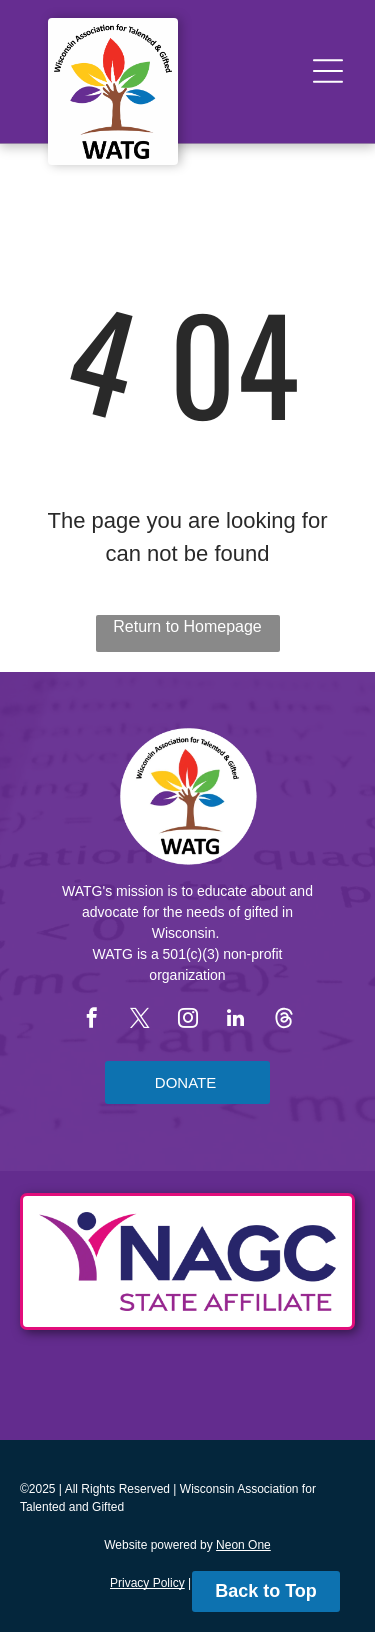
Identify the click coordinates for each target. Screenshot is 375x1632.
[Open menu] (328, 71)
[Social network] (284, 1020)
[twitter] (140, 1020)
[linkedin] (236, 1020)
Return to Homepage (187, 626)
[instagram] (188, 1020)
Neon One (243, 1545)
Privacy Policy (147, 1583)
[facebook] (92, 1020)
